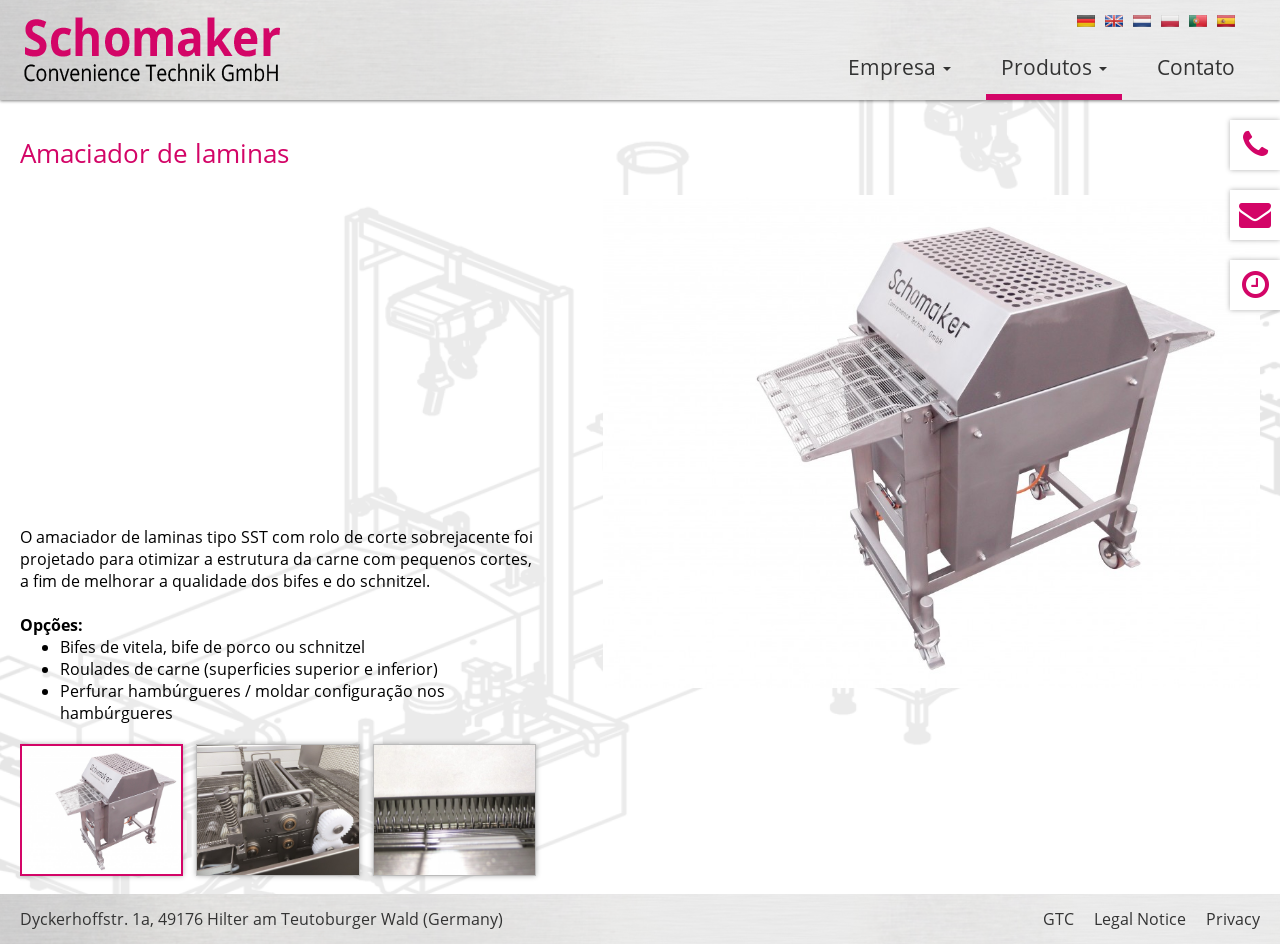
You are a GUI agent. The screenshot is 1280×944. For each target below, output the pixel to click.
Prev (650, 446)
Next (1213, 446)
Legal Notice (1140, 919)
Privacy (1233, 919)
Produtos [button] (1054, 67)
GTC (1058, 919)
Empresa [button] (899, 67)
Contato (1196, 67)
